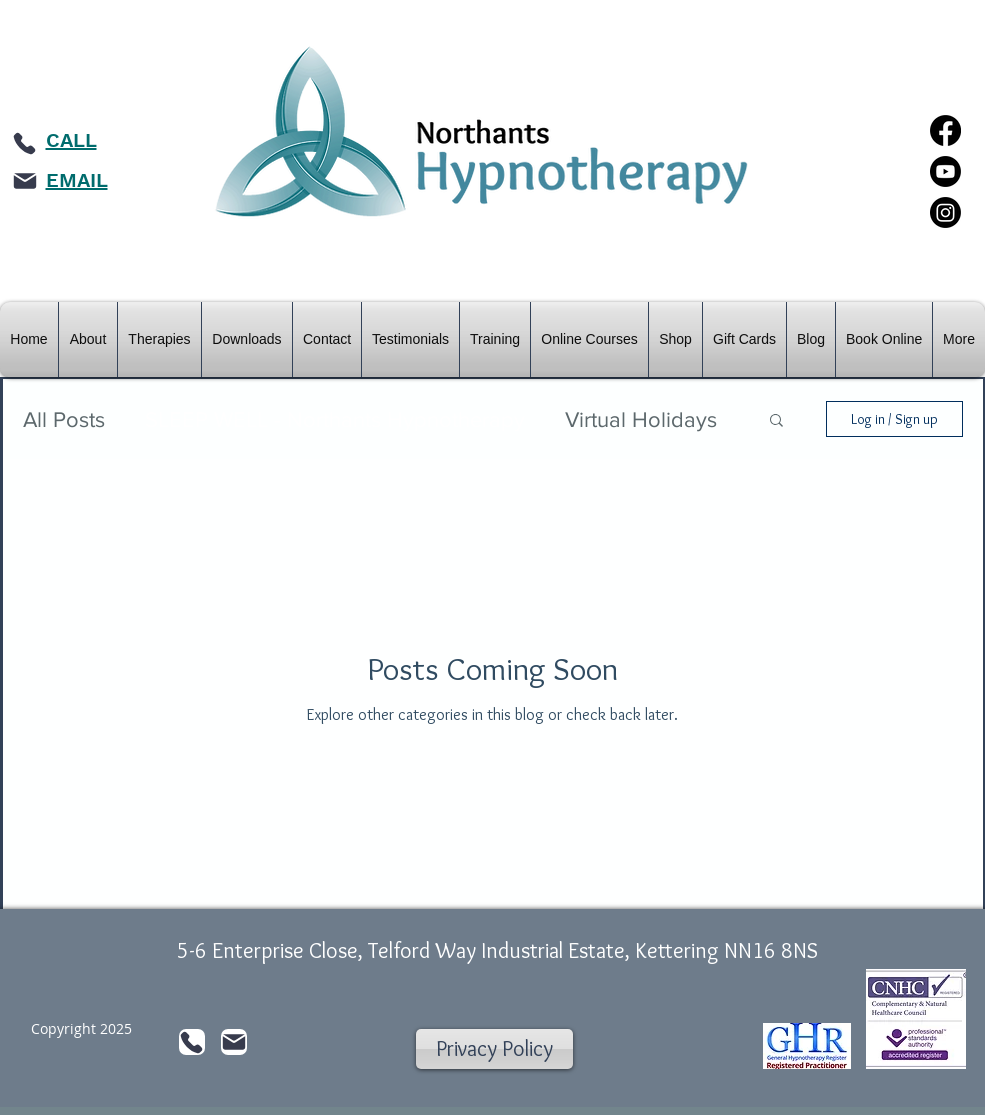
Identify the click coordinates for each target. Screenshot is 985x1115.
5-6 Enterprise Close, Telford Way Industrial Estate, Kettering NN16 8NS (497, 950)
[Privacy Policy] (494, 1049)
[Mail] (25, 181)
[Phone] (25, 143)
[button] (776, 421)
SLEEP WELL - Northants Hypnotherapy (335, 419)
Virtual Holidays (641, 419)
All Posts (64, 419)
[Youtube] (945, 171)
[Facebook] (945, 130)
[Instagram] (945, 212)
